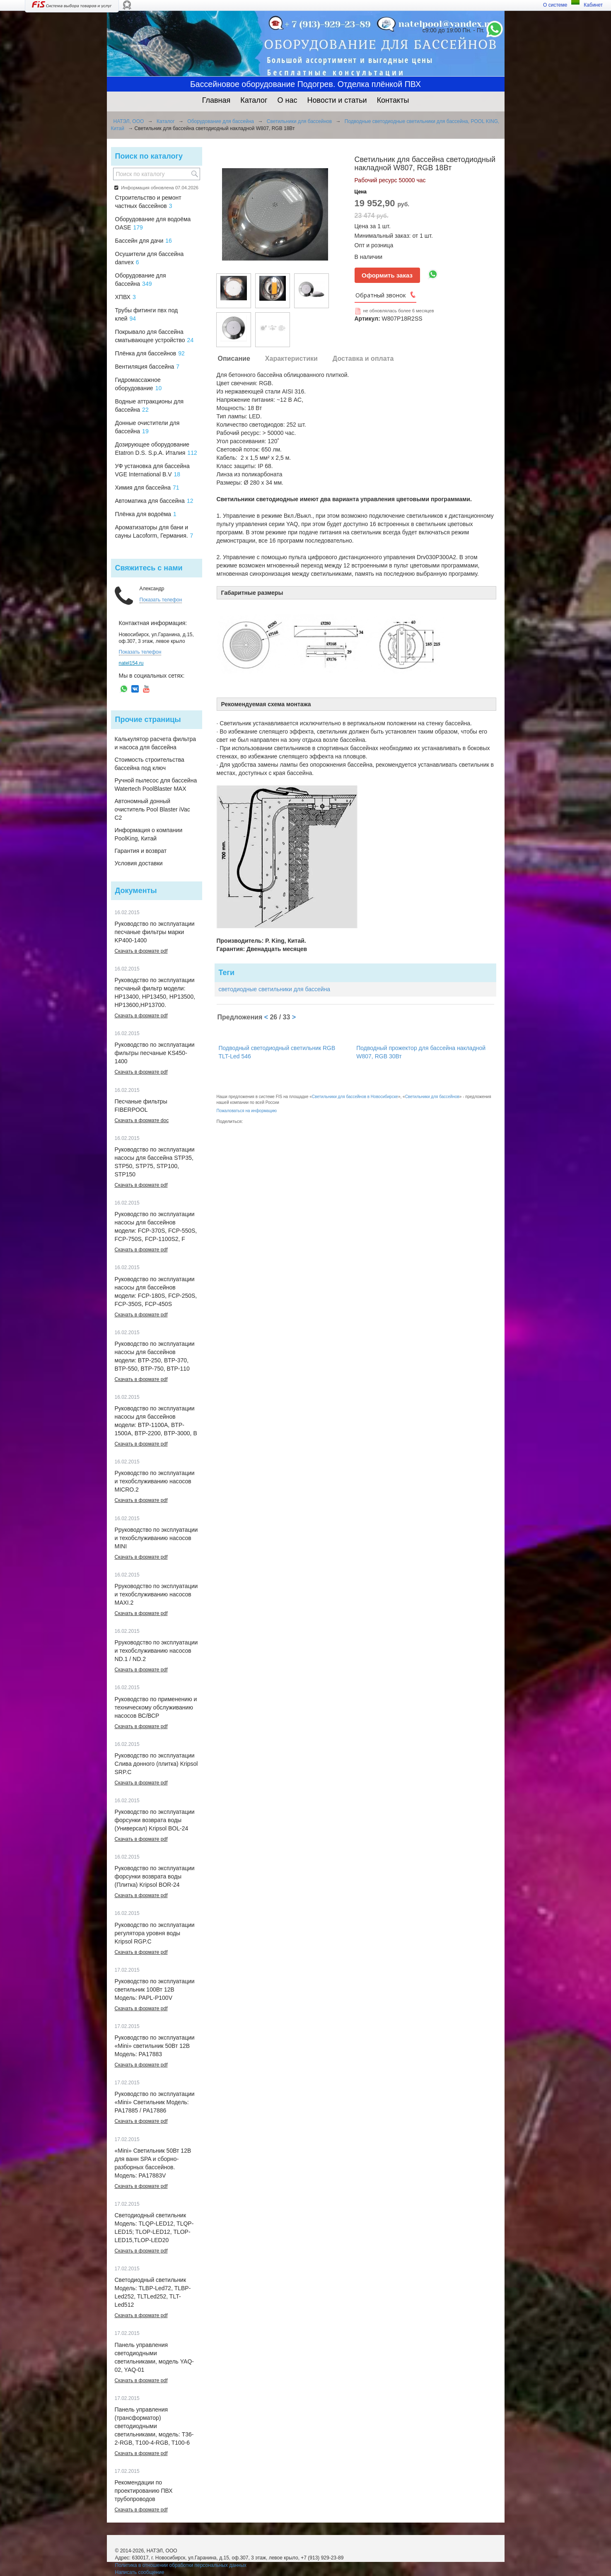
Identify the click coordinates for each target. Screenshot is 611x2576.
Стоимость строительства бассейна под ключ (149, 763)
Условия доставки (139, 863)
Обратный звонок (380, 295)
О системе (555, 5)
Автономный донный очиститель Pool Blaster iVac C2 (152, 809)
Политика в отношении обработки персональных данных (180, 2565)
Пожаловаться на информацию (247, 1110)
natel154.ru (131, 663)
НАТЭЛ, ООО (129, 121)
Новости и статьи (337, 100)
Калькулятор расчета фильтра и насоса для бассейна (155, 743)
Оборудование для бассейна (220, 121)
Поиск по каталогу (149, 156)
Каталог (253, 100)
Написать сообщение (139, 2572)
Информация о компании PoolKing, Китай (149, 834)
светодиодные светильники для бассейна (275, 989)
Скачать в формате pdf (141, 951)
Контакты (393, 100)
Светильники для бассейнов (299, 121)
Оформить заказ (387, 275)
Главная (216, 100)
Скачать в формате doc (142, 1120)
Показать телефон (161, 600)
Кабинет (593, 5)
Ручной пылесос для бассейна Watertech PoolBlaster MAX (156, 784)
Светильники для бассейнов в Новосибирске (355, 1096)
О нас (287, 100)
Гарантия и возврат (141, 850)
